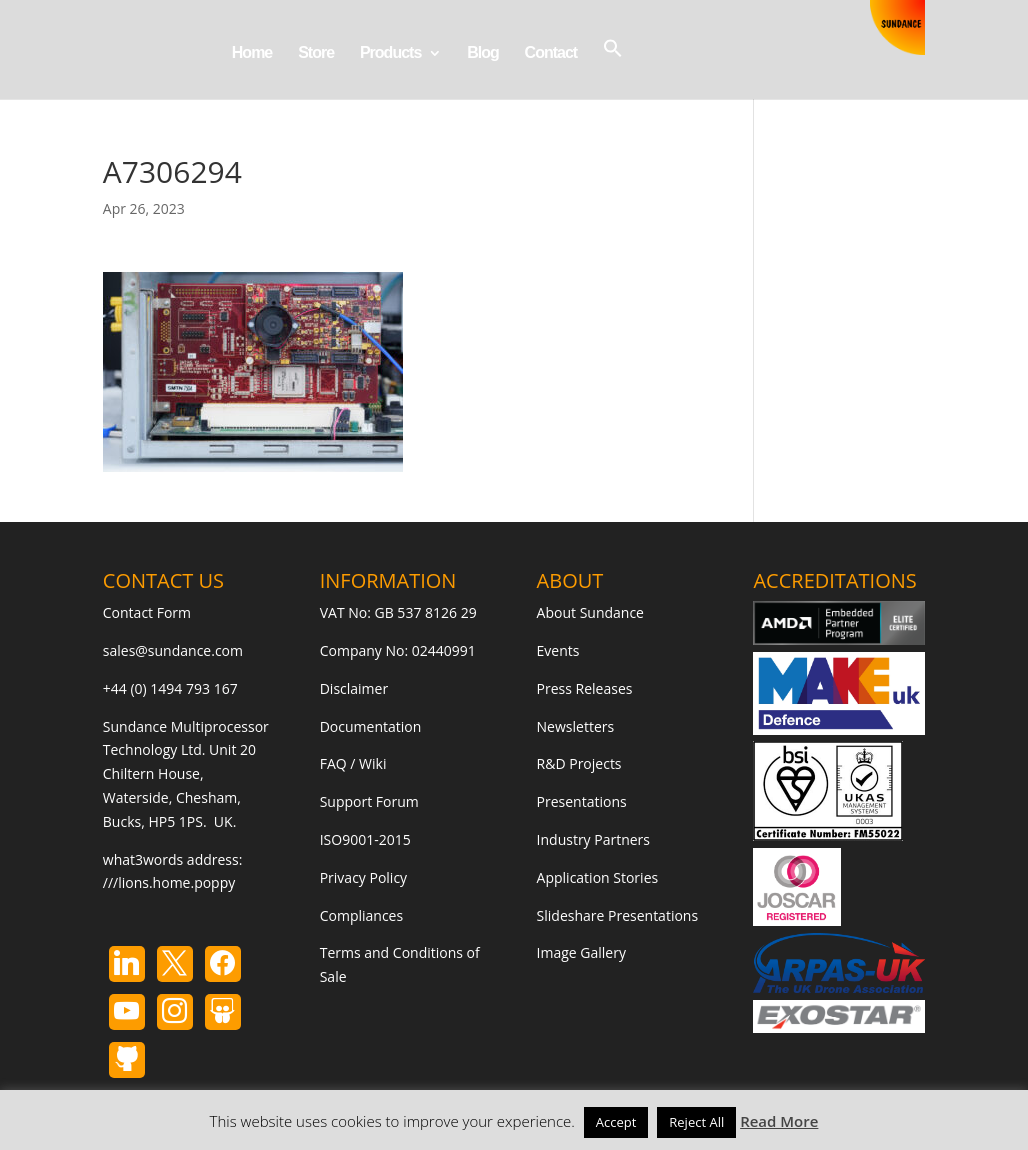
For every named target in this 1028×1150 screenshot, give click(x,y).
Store (316, 53)
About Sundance (590, 612)
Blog (483, 53)
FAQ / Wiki (353, 763)
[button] (613, 68)
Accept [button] (616, 1122)
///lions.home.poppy (169, 882)
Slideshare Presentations (618, 915)
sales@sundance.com (173, 650)
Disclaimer (354, 688)
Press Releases (585, 688)
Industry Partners (593, 839)
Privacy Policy (363, 877)
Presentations (582, 801)
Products (390, 53)
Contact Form (147, 612)
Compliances (361, 915)
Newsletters (576, 726)
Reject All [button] (696, 1122)
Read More (779, 1121)
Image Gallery (581, 952)
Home (252, 53)
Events (558, 650)
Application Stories (598, 877)
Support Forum (369, 801)
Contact (551, 53)
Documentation (371, 726)
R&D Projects (579, 763)
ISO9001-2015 (365, 839)
